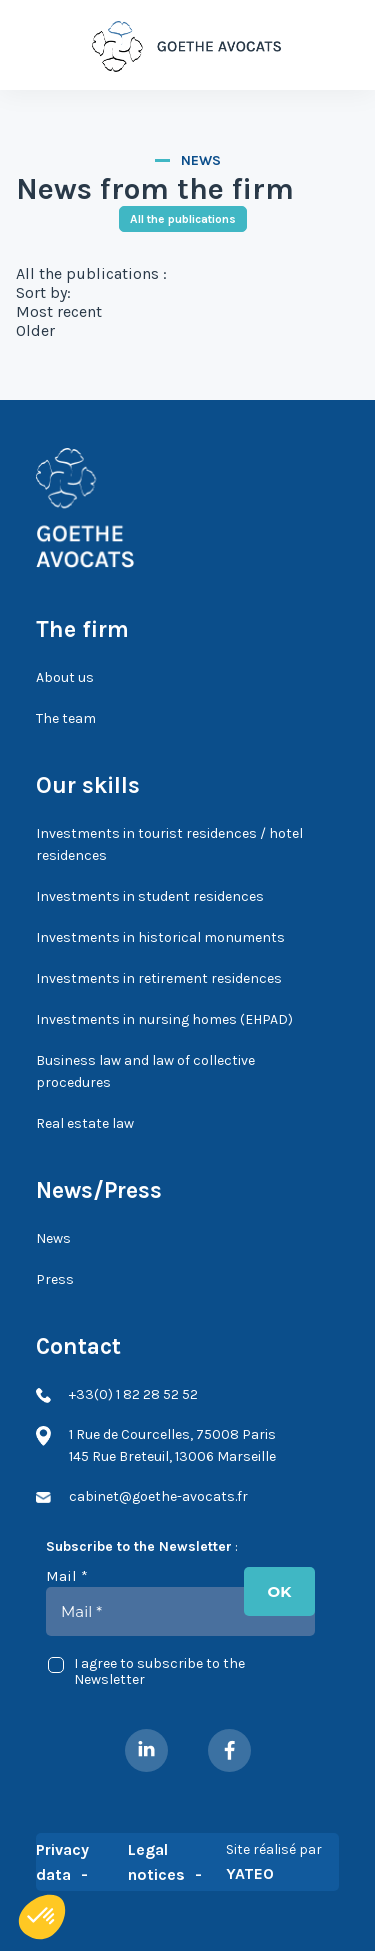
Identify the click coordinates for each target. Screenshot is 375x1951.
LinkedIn (146, 1750)
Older (35, 330)
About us (65, 677)
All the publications (183, 219)
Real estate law (85, 1123)
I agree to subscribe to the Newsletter (146, 1672)
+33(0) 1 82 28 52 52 (335, 45)
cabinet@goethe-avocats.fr (158, 1496)
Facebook (229, 1750)
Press (55, 1279)
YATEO (250, 1873)
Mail (67, 1576)
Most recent (59, 311)
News (53, 1238)
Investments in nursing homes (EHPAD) (164, 1019)
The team (66, 718)
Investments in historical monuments (160, 937)
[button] (42, 1917)
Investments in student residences (150, 896)
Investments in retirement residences (159, 978)
